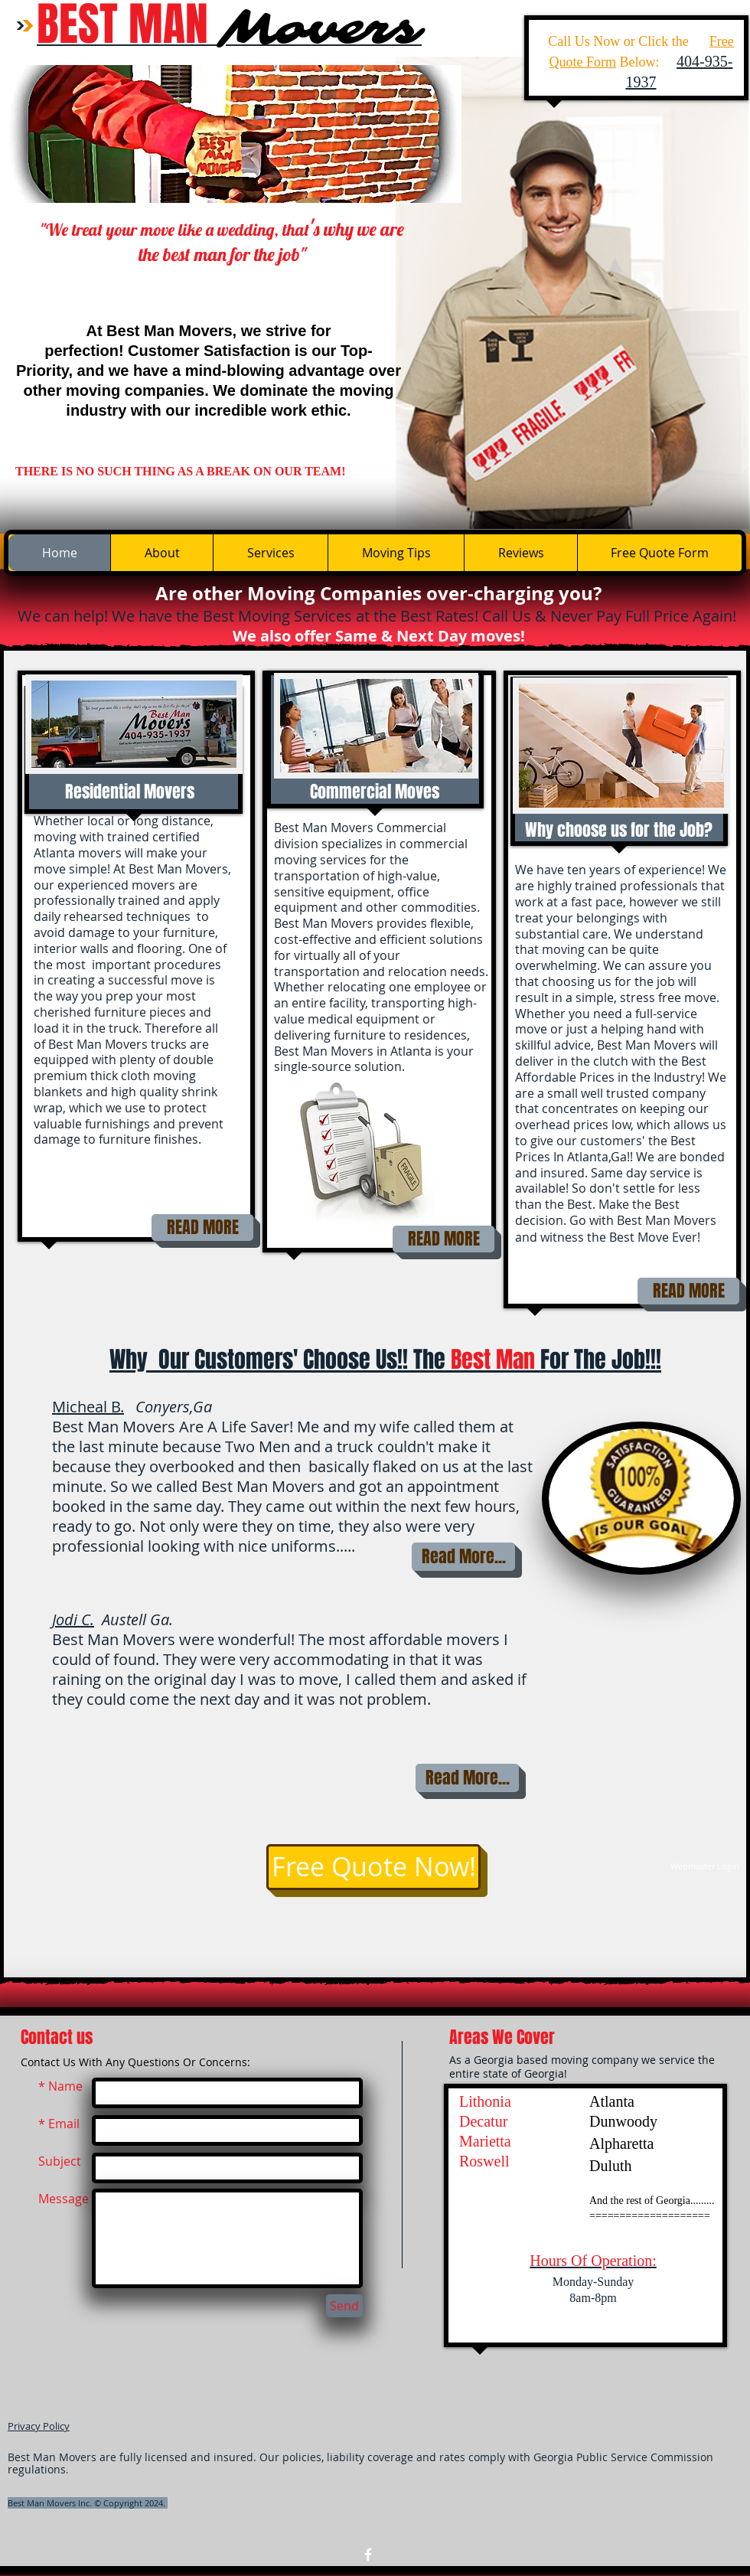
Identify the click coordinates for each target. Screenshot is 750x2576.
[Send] (344, 2305)
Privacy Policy (39, 2426)
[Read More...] (463, 1557)
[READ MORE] (202, 1227)
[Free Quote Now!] (373, 1867)
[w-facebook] (368, 2554)
